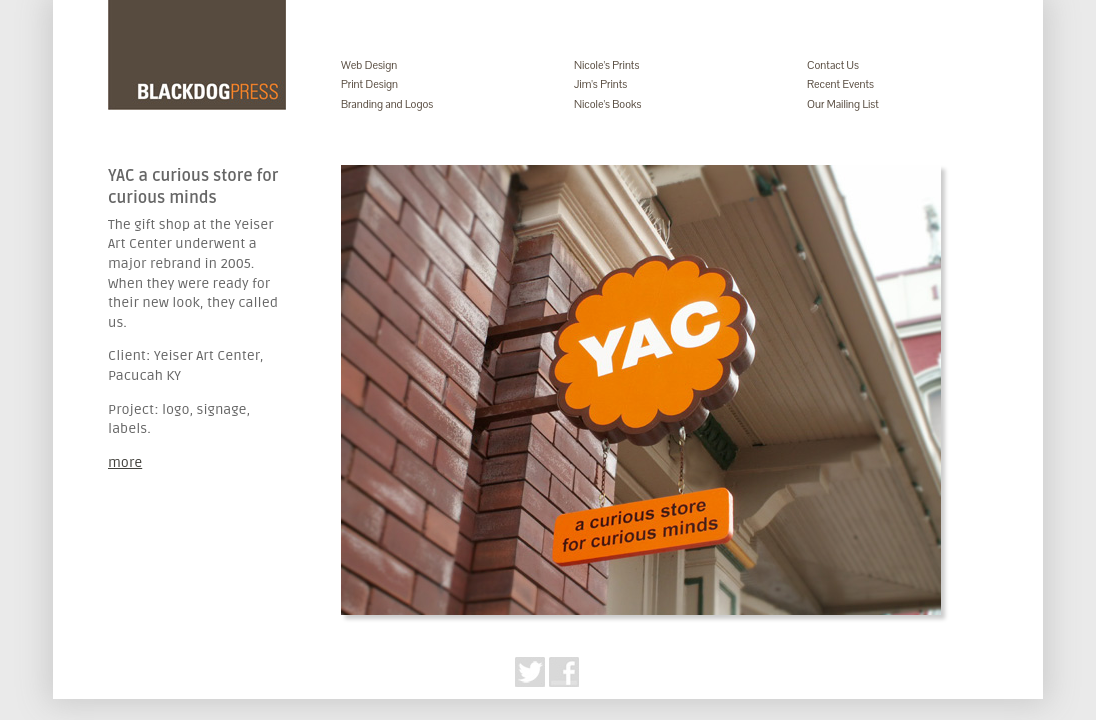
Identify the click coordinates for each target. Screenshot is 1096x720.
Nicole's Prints (606, 65)
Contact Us (833, 65)
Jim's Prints (600, 84)
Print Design (369, 84)
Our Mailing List (843, 104)
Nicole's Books (608, 104)
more (125, 462)
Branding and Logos (387, 104)
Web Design (369, 65)
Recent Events (840, 84)
